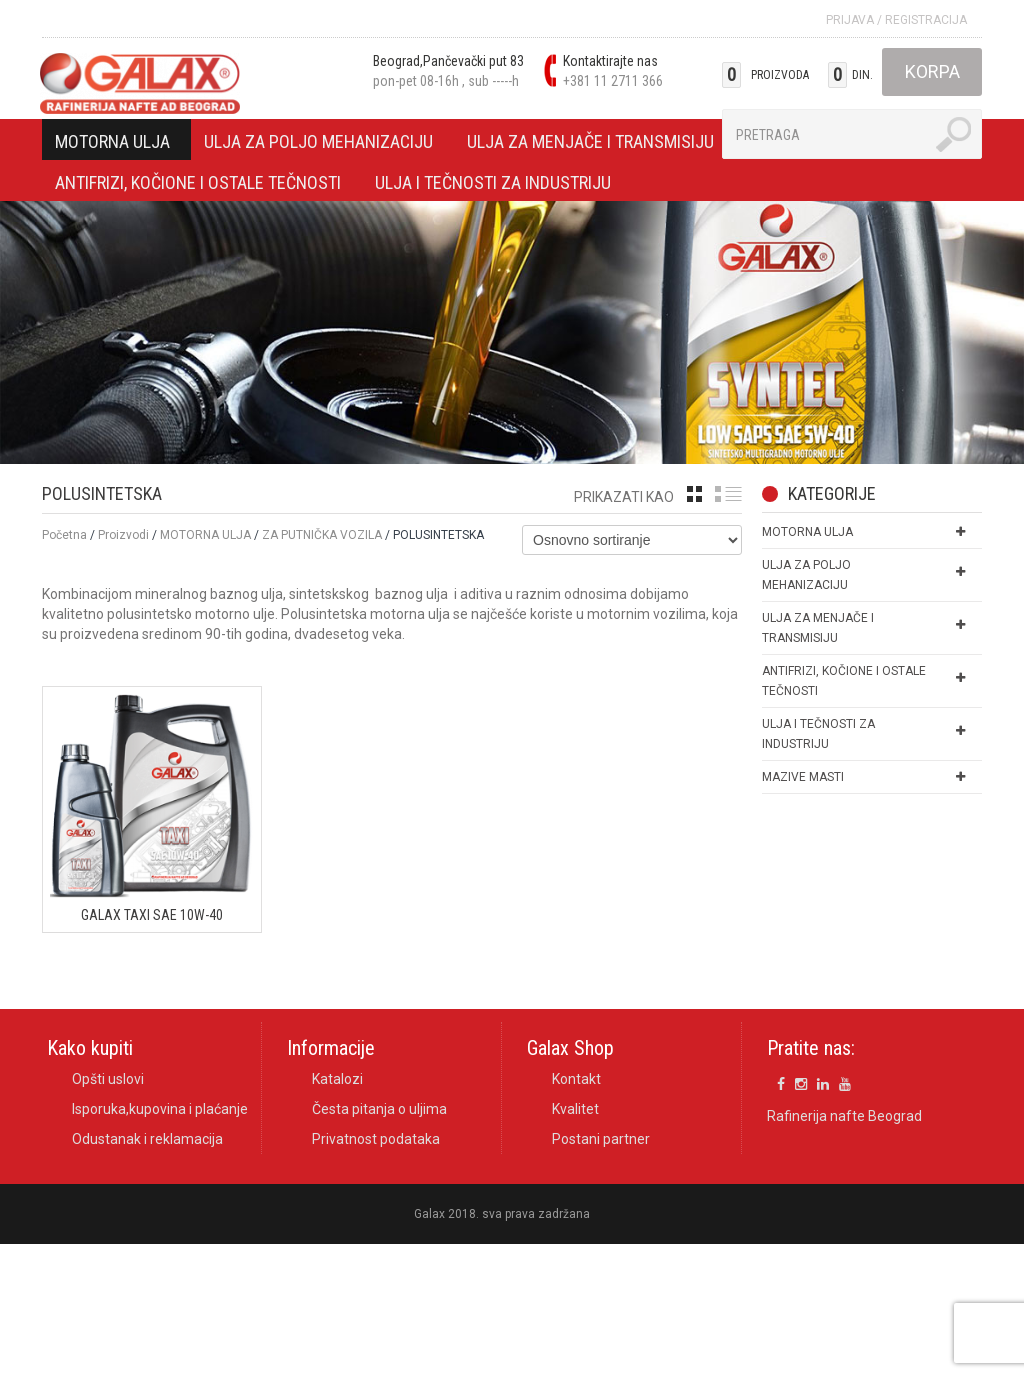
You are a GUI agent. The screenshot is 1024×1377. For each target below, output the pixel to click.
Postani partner (601, 1140)
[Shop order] (632, 540)
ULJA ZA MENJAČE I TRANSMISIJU (591, 144)
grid (694, 494)
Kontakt (576, 1080)
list (728, 494)
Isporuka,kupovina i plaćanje (160, 1110)
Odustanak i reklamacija (147, 1140)
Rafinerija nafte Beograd (844, 1116)
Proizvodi (123, 535)
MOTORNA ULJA (113, 144)
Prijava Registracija (896, 20)
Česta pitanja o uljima (379, 1110)
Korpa (932, 71)
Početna (64, 535)
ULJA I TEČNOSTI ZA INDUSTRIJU (493, 185)
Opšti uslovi (108, 1080)
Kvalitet (575, 1110)
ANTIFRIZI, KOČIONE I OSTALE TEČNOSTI (198, 185)
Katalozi (337, 1080)
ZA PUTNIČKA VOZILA (322, 535)
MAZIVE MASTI (803, 777)
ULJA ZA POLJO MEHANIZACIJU (319, 144)
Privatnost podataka (376, 1140)
